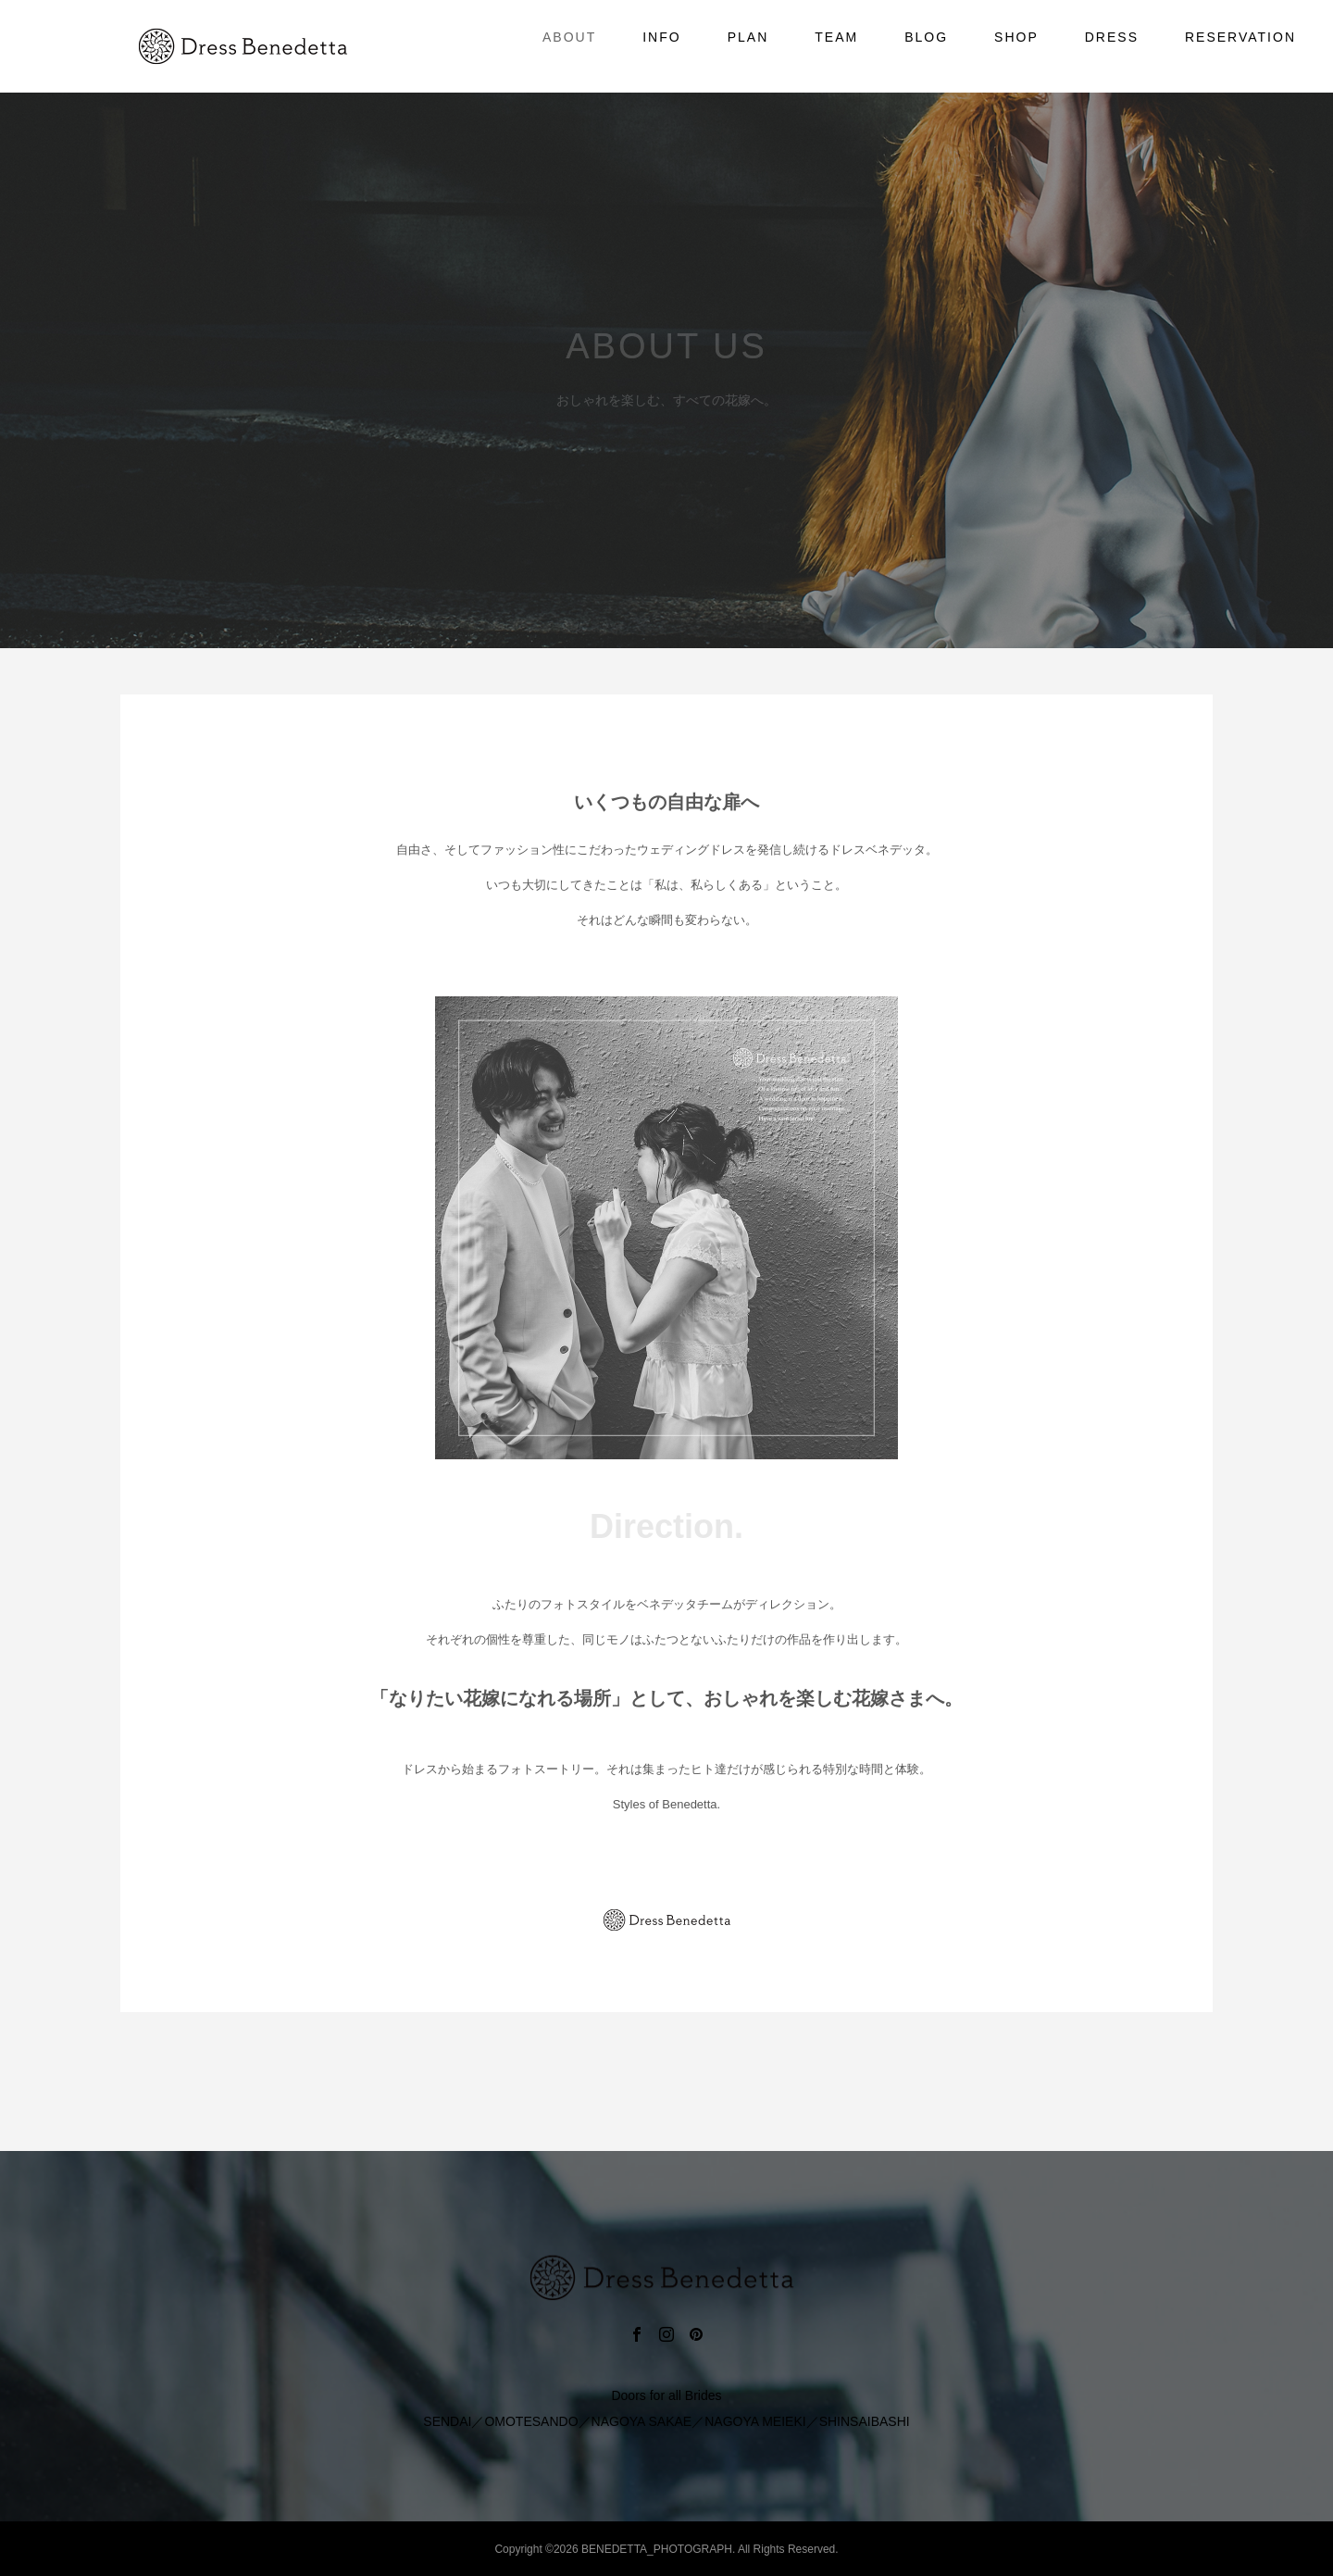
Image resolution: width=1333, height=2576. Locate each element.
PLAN (748, 37)
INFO (661, 37)
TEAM (836, 37)
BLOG (926, 37)
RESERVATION (1240, 37)
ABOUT (569, 37)
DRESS (1112, 37)
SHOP (1016, 37)
